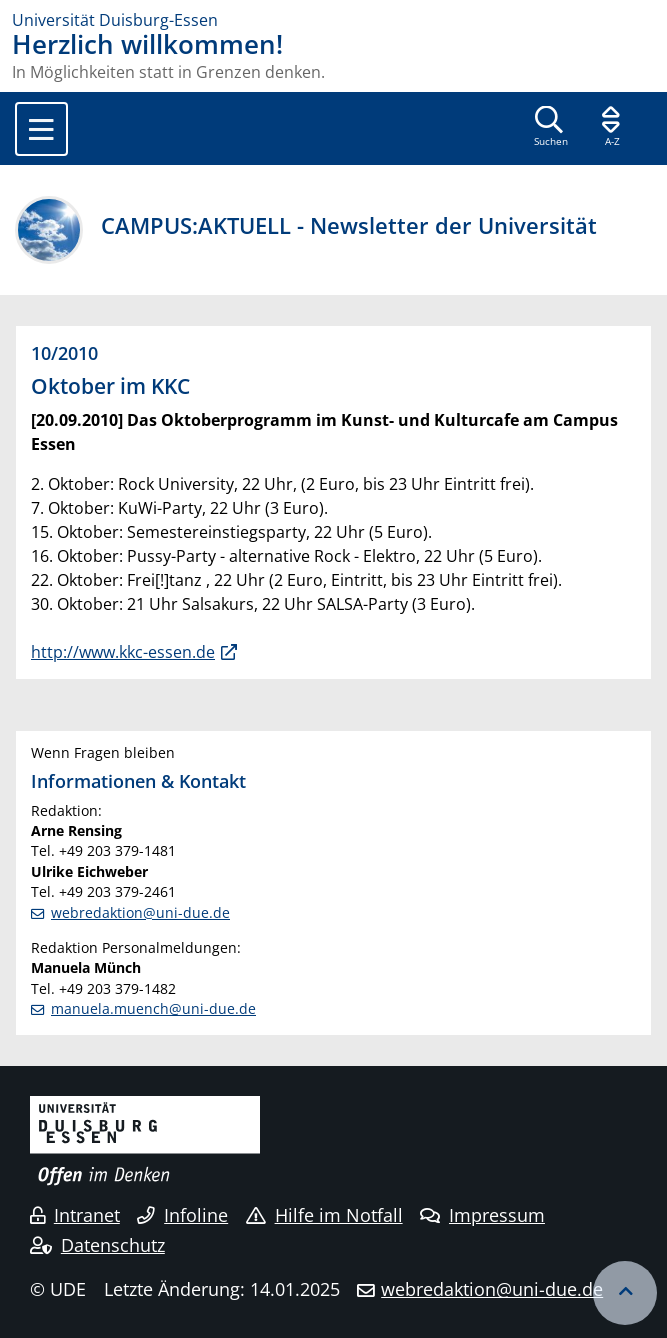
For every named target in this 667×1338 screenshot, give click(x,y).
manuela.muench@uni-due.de (153, 1008)
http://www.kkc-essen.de (123, 652)
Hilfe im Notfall (324, 1215)
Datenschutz (97, 1245)
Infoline (182, 1215)
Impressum (482, 1215)
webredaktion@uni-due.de (140, 912)
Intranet (75, 1215)
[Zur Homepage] (333, 20)
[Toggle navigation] (41, 129)
